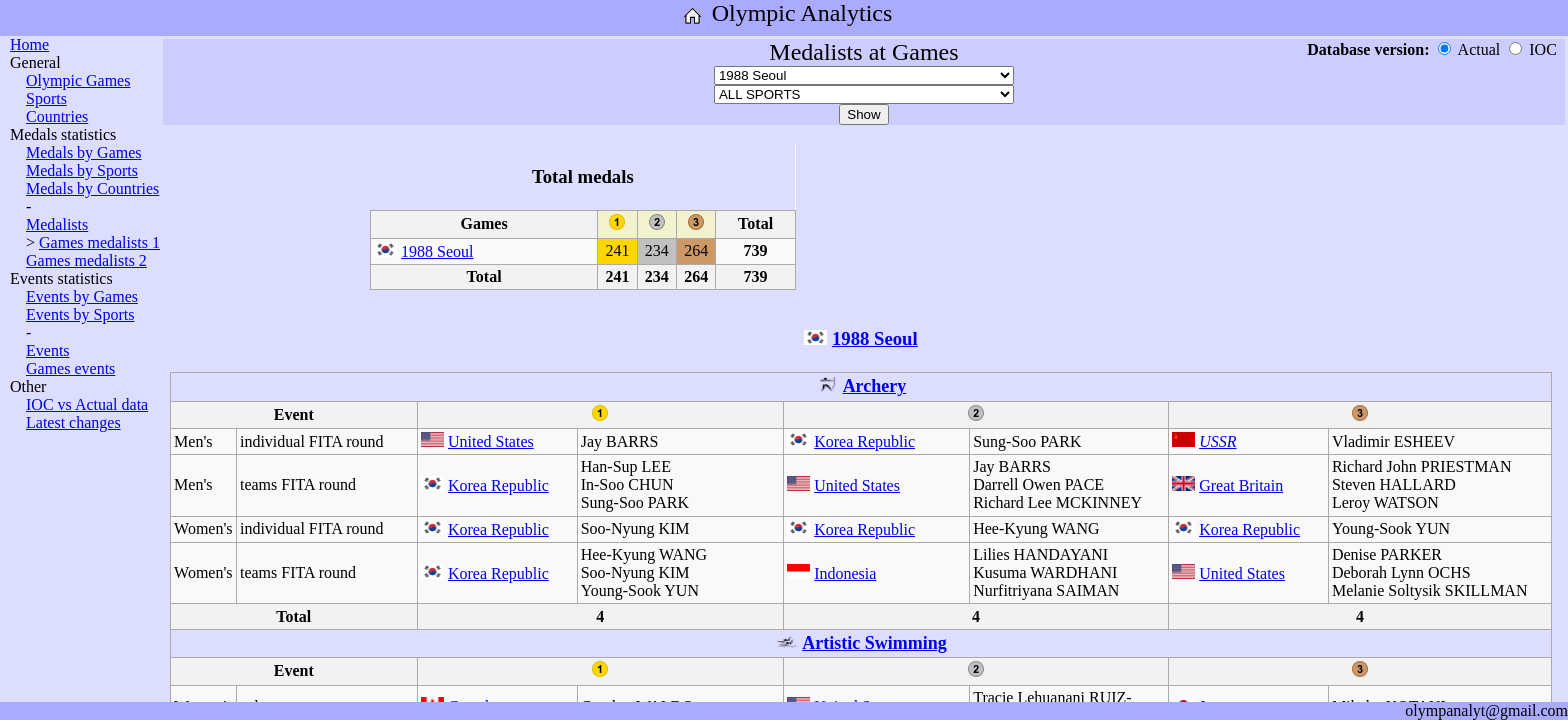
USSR (1217, 441)
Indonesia (845, 573)
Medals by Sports (82, 170)
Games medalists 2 (86, 260)
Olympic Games (78, 80)
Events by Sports (80, 314)
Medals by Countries (92, 188)
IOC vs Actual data (87, 404)
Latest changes (73, 422)
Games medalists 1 (99, 242)
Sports (46, 98)
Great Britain (1241, 485)
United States (491, 441)
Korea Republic (864, 441)
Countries (57, 116)
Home (29, 44)
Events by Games (82, 296)
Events (48, 350)
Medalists (57, 224)
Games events (70, 368)
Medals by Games (84, 152)
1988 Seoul (437, 251)
